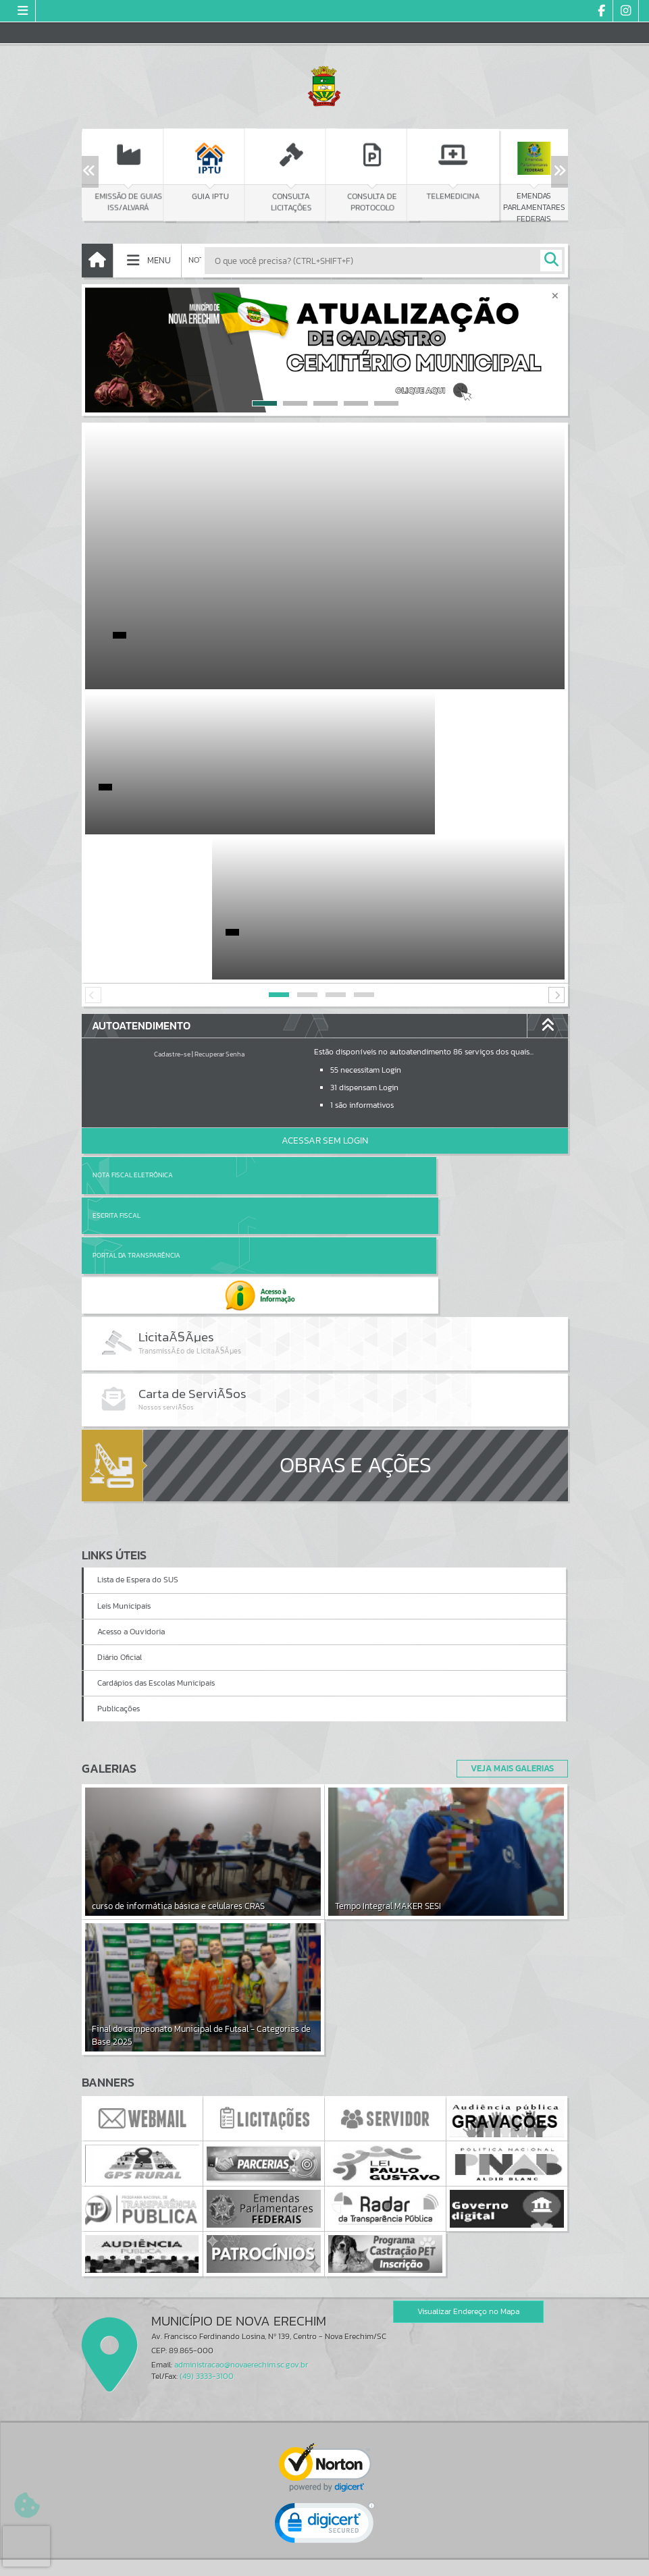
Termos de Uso (324, 2551)
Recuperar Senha (219, 909)
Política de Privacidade (325, 2562)
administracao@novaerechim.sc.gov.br (241, 2153)
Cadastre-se (172, 909)
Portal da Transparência (136, 1070)
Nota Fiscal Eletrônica (133, 1030)
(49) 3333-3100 (207, 2164)
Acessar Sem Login (325, 995)
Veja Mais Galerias (508, 1556)
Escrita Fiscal (360, 1030)
